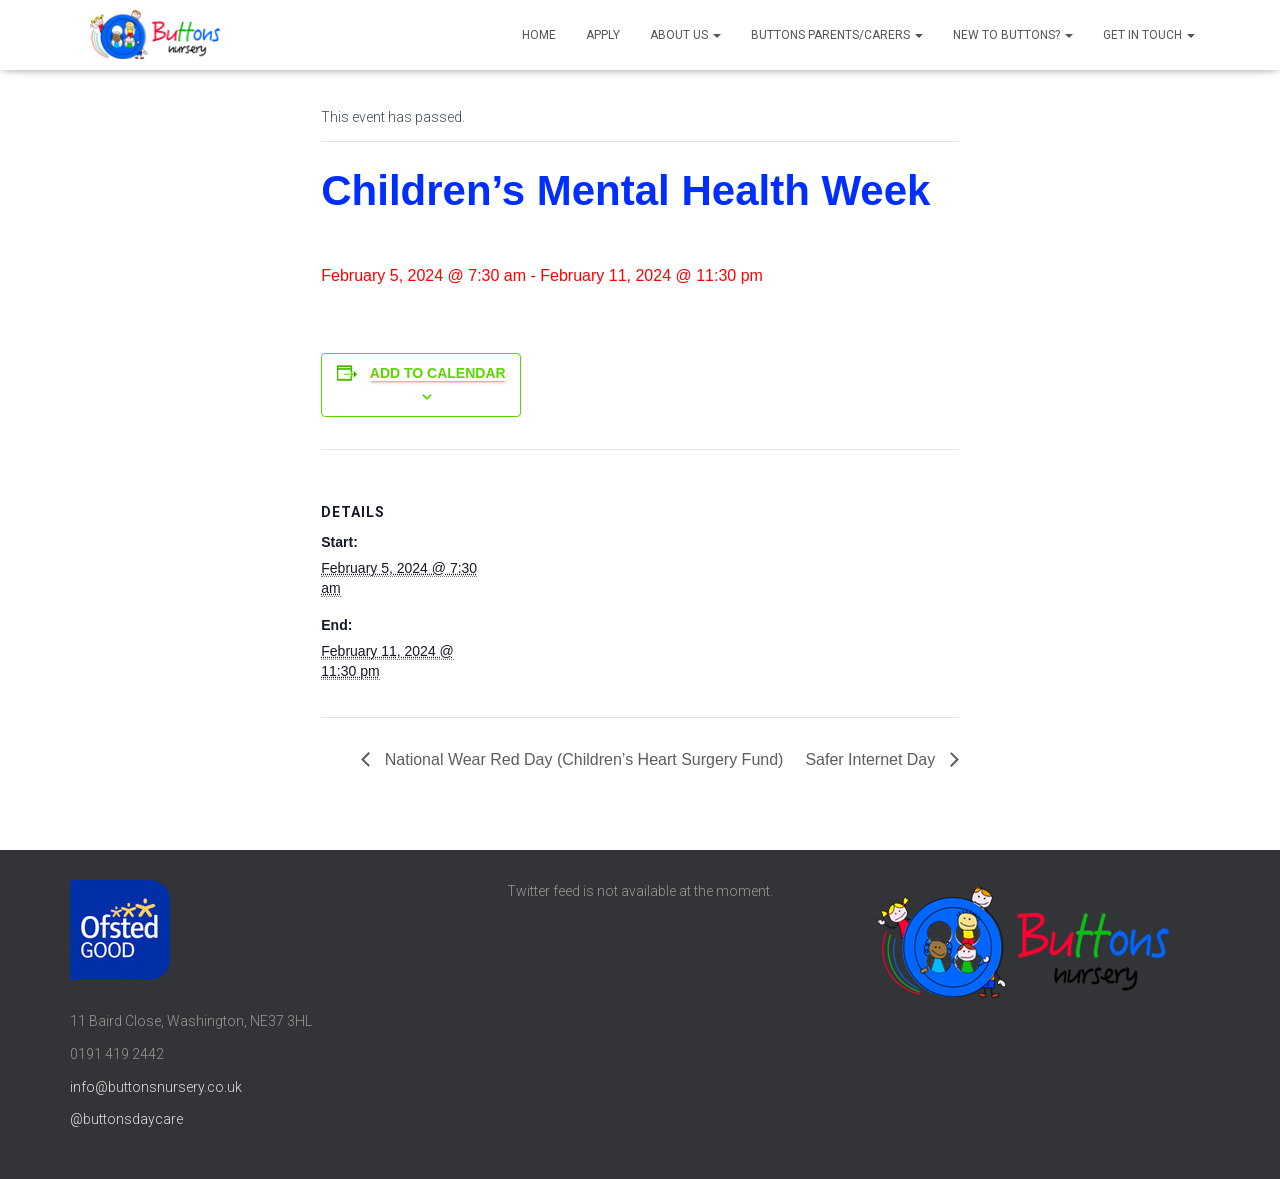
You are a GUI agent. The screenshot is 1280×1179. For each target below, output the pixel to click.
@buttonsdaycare (126, 1119)
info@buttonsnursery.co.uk (156, 1087)
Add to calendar (438, 373)
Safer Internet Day (872, 759)
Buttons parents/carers (837, 35)
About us (685, 35)
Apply (603, 35)
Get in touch (1149, 35)
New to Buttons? (1013, 35)
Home (539, 35)
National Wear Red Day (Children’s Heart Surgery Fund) (581, 759)
